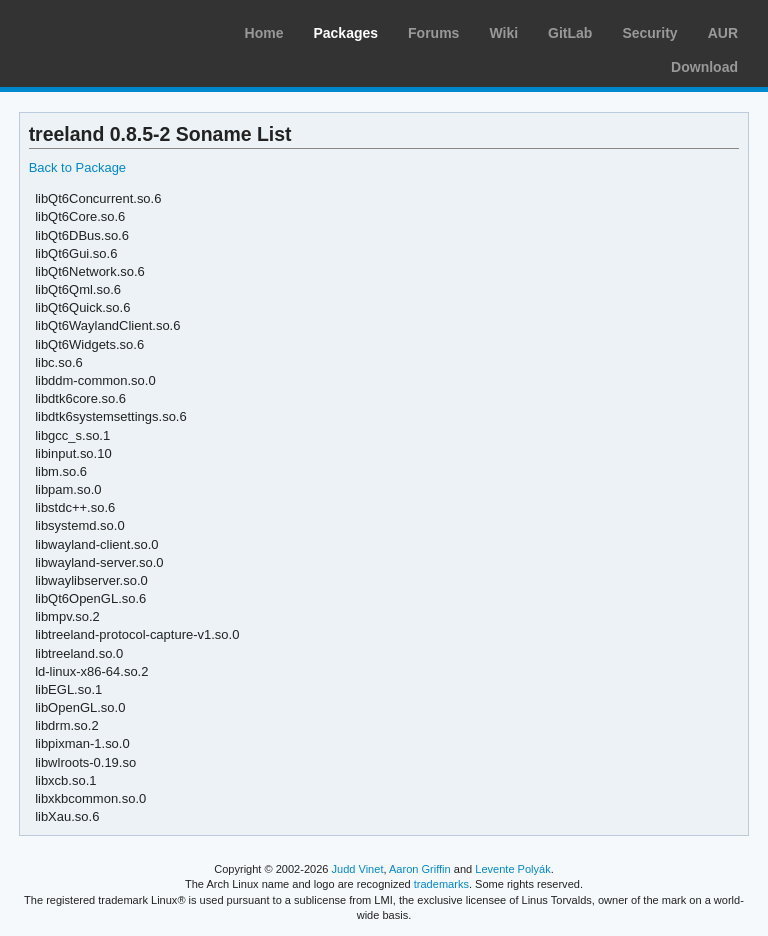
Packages (345, 33)
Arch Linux (110, 30)
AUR (723, 33)
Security (649, 33)
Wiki (503, 33)
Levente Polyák (512, 869)
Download (704, 67)
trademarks (441, 884)
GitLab (570, 33)
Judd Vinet (358, 869)
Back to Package (77, 167)
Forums (433, 33)
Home (264, 33)
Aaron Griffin (420, 869)
